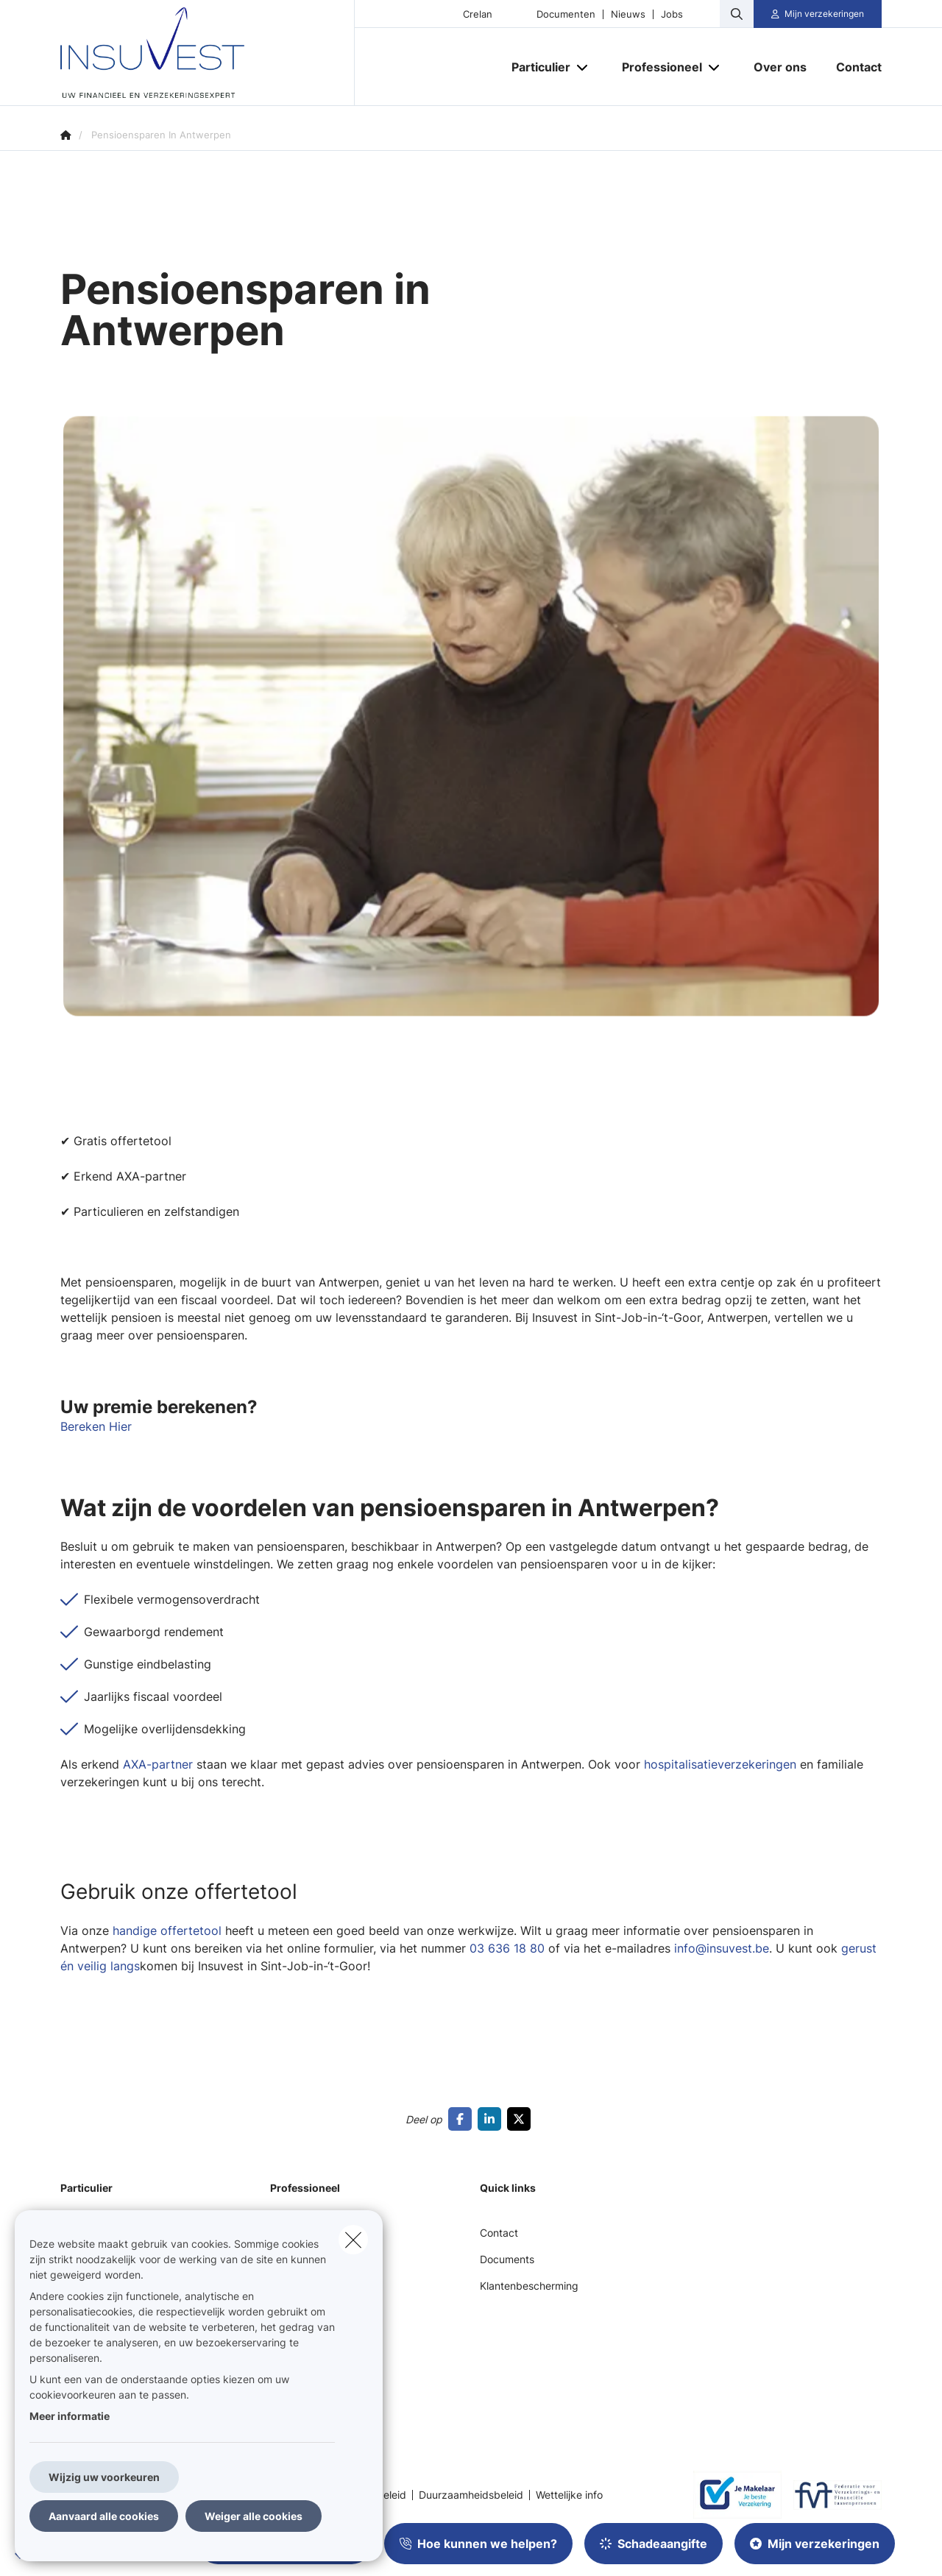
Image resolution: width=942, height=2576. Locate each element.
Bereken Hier (96, 1426)
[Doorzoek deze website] (737, 14)
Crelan (477, 14)
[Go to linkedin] (492, 2119)
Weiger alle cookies (253, 2516)
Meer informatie (69, 2416)
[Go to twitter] (521, 2119)
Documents (507, 2259)
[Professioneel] (656, 67)
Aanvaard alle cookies (104, 2516)
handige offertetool (167, 1930)
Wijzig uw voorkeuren (104, 2477)
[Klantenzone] (818, 14)
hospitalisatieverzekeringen (718, 1764)
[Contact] (851, 67)
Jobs (672, 14)
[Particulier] (535, 67)
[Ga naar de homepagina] (207, 53)
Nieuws (628, 14)
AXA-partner (158, 1764)
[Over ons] (780, 67)
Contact (499, 2232)
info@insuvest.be (721, 1948)
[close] (353, 2239)
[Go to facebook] (463, 2119)
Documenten (565, 14)
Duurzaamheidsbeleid (471, 2495)
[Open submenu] (583, 66)
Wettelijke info (569, 2495)
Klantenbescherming (529, 2285)
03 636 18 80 (507, 1948)
